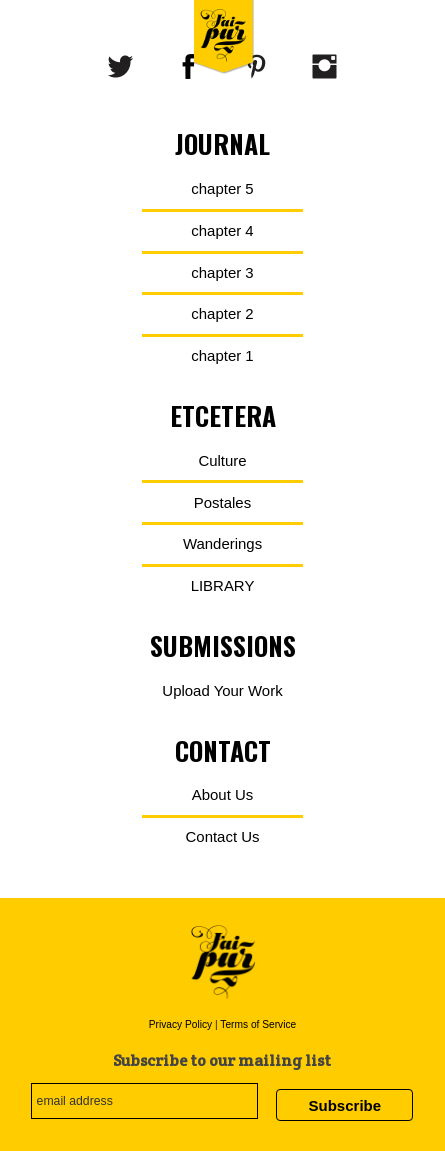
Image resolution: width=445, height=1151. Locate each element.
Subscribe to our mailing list (222, 1060)
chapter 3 (222, 272)
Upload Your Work (222, 690)
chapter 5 (222, 188)
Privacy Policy (180, 1024)
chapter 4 (222, 230)
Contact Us (223, 836)
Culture (222, 460)
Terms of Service (258, 1024)
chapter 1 (222, 355)
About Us (223, 794)
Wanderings (222, 543)
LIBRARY (223, 585)
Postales (222, 502)
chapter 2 (222, 313)
